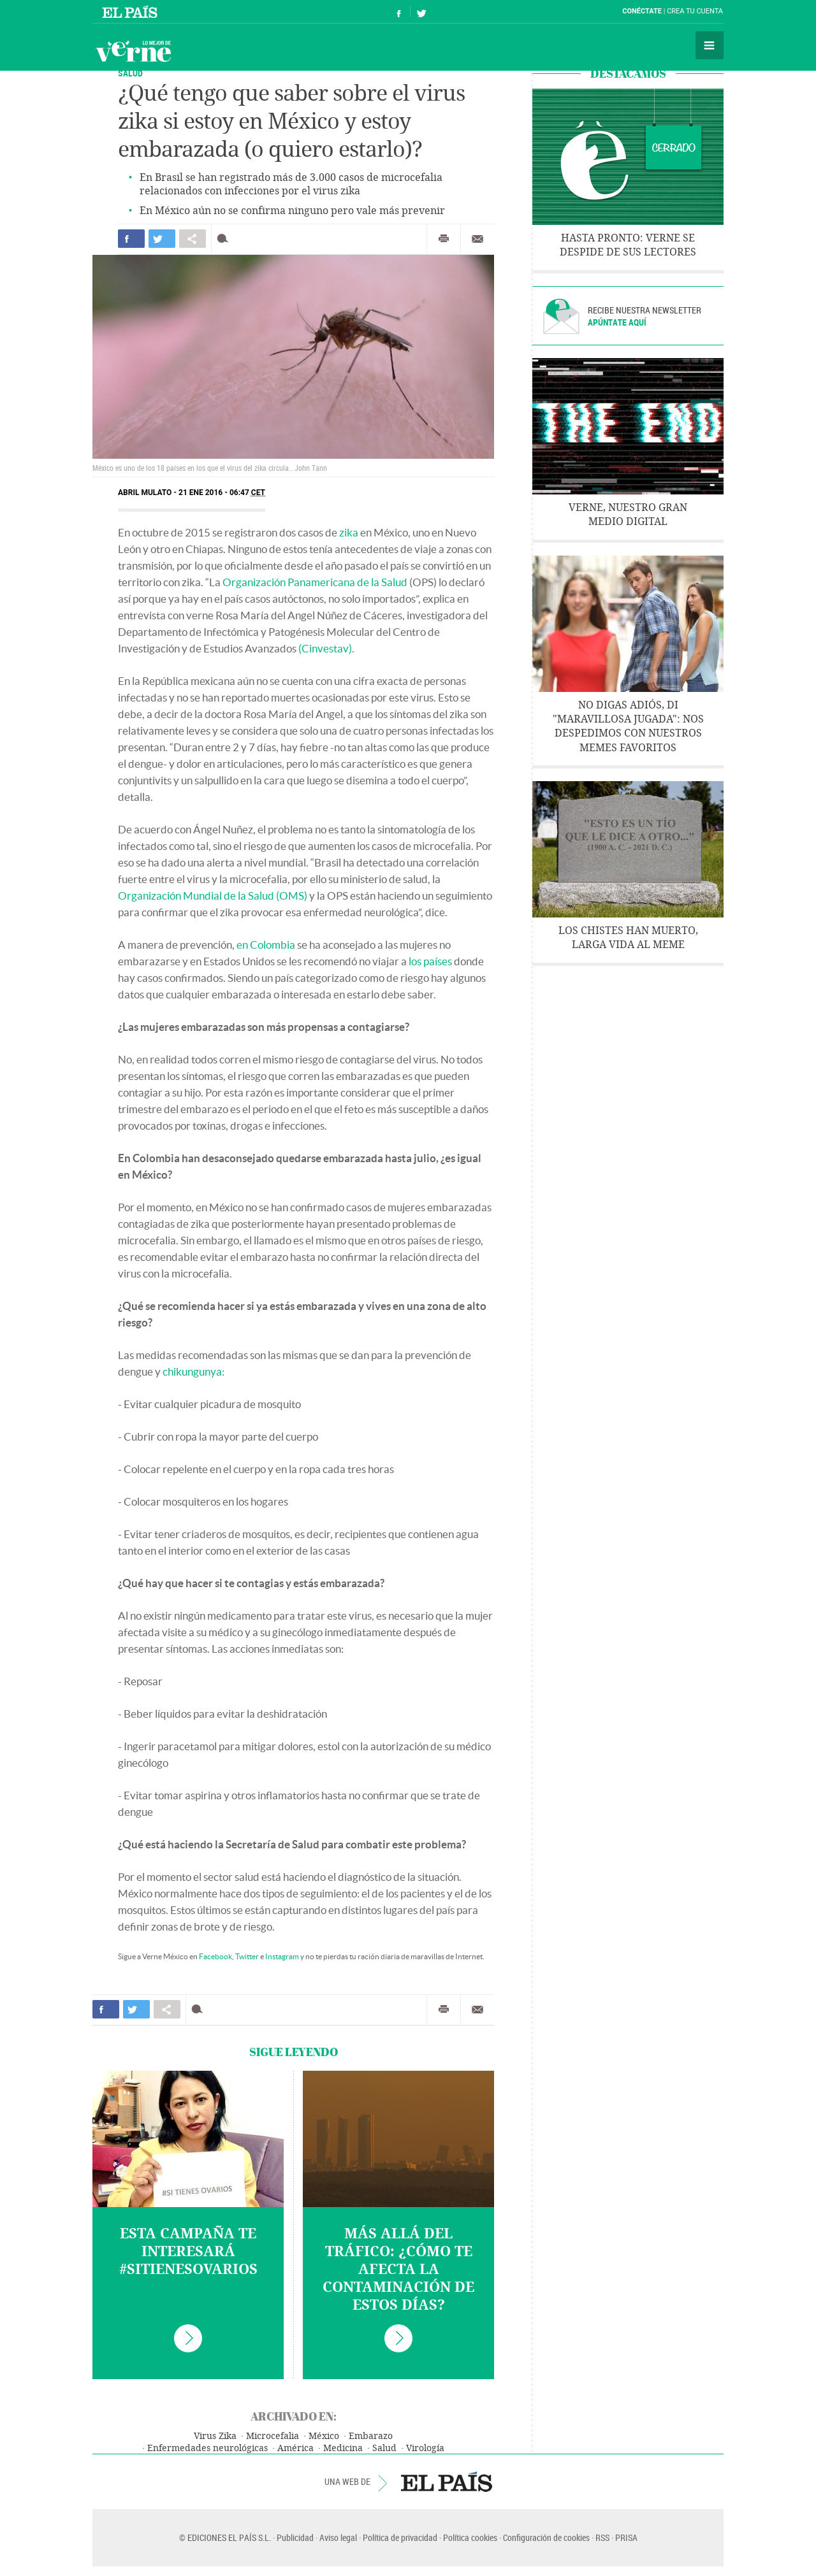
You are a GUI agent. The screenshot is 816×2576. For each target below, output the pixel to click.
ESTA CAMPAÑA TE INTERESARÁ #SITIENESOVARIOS (188, 2252)
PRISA (626, 2537)
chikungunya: (193, 1371)
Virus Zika (215, 2436)
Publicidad (295, 2537)
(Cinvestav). (326, 648)
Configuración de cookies (546, 2537)
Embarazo (371, 2436)
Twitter (247, 1956)
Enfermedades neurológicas (207, 2448)
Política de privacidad (400, 2537)
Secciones (710, 45)
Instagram (282, 1956)
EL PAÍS (446, 2482)
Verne (133, 51)
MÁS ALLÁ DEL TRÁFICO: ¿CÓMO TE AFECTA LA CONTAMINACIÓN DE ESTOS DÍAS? (398, 2269)
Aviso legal (338, 2537)
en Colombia (266, 945)
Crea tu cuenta (695, 11)
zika (348, 532)
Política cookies (470, 2537)
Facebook (215, 1956)
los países (430, 961)
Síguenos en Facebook (399, 11)
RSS (602, 2537)
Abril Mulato (144, 492)
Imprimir (443, 239)
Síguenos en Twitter (421, 11)
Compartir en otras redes (192, 238)
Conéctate (642, 11)
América (295, 2448)
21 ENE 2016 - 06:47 (221, 492)
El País (131, 11)
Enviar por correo (477, 239)
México (324, 2436)
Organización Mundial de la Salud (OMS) (212, 895)
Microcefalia (272, 2436)
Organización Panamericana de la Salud (314, 582)
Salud (130, 73)
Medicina (343, 2448)
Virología (425, 2448)
